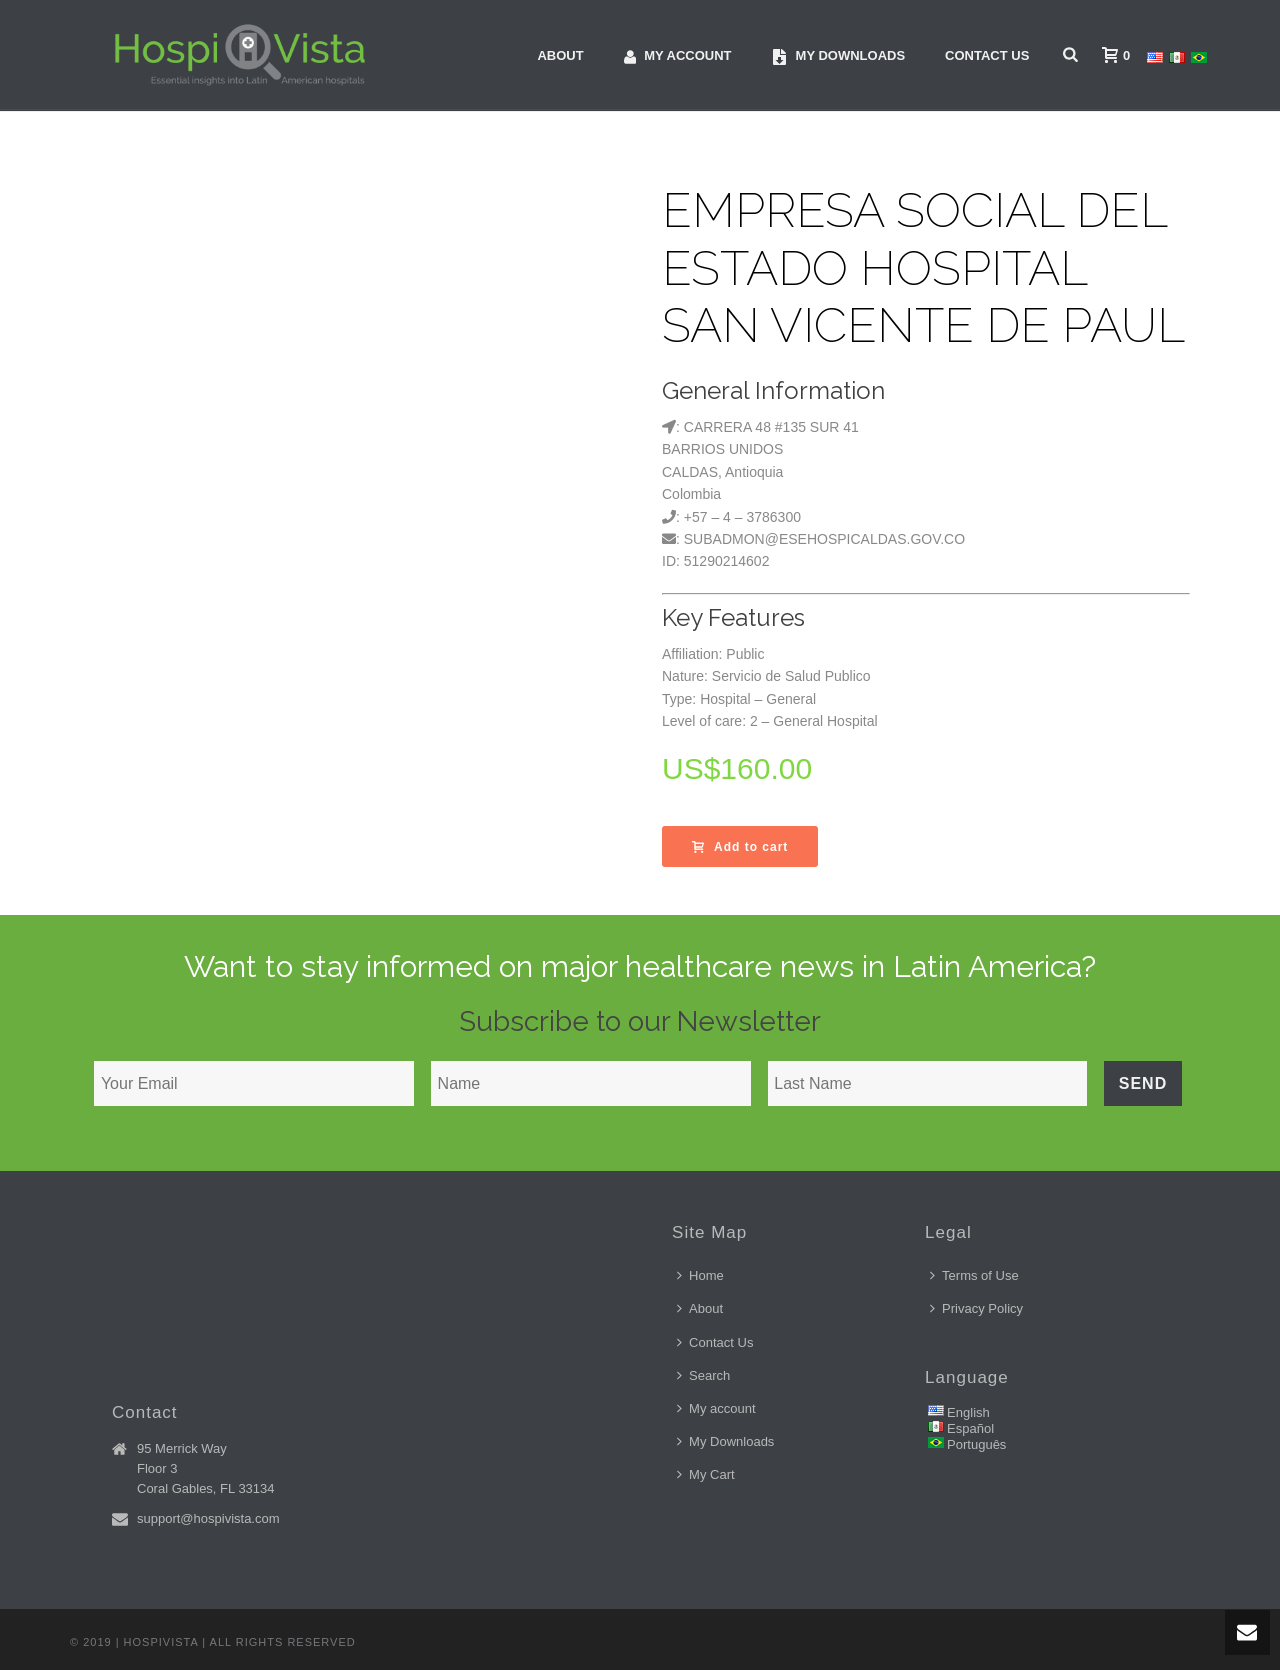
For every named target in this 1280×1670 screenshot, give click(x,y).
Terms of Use (974, 1275)
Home (700, 1275)
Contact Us (987, 55)
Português (976, 1444)
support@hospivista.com (208, 1518)
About (560, 55)
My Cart (706, 1474)
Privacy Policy (976, 1308)
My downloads (839, 56)
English (968, 1412)
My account (678, 56)
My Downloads (725, 1441)
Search (703, 1375)
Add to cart (740, 847)
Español (970, 1428)
